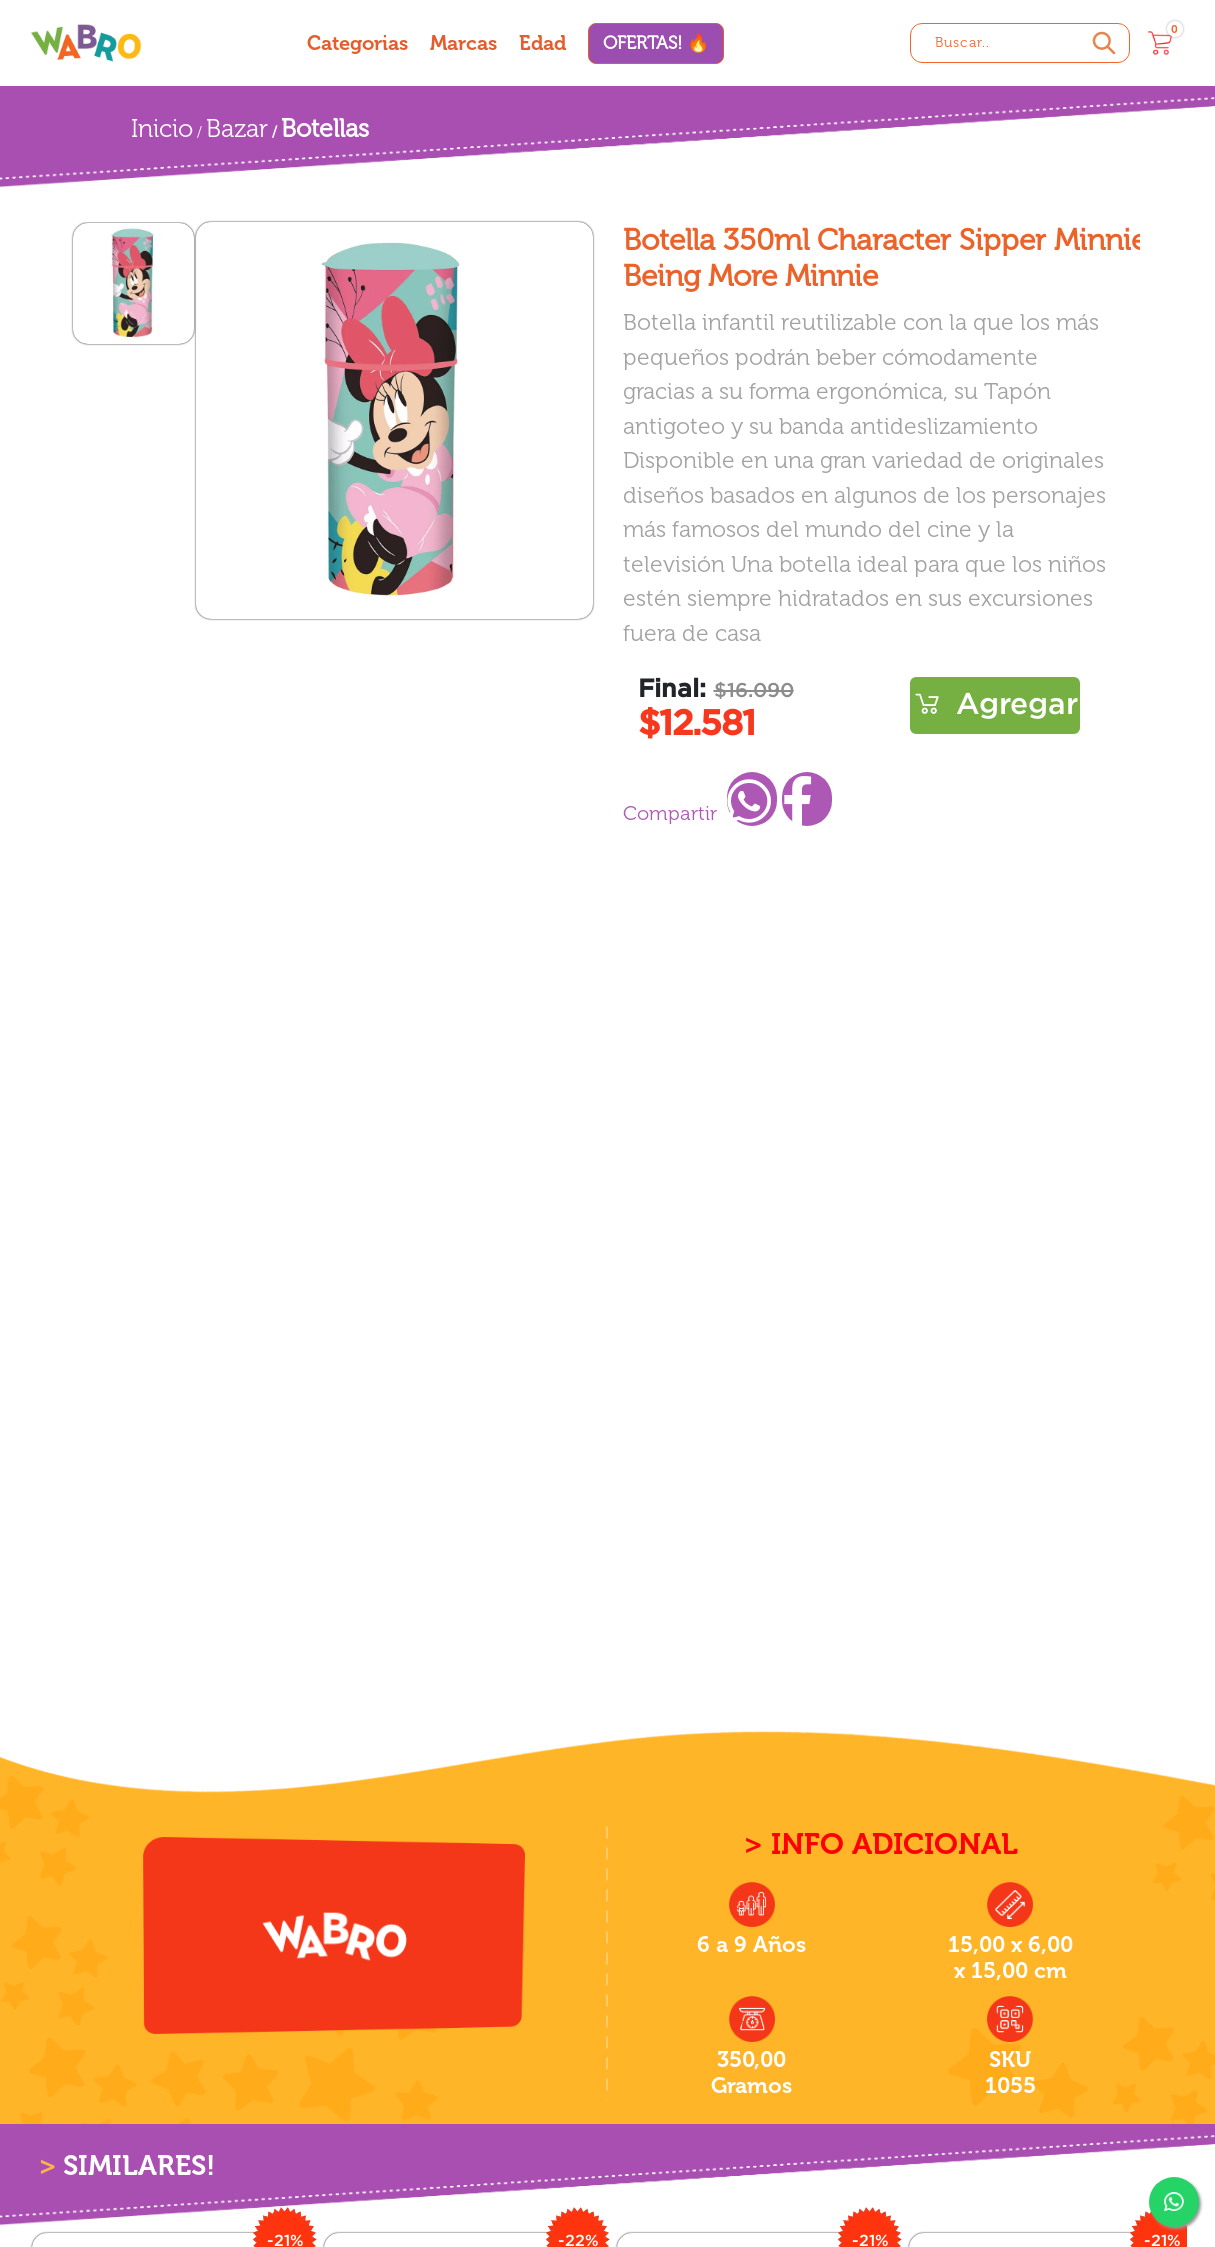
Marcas (463, 43)
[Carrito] (1160, 43)
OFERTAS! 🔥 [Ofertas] (656, 43)
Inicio (162, 128)
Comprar (995, 705)
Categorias (357, 43)
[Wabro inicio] (86, 42)
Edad (542, 43)
